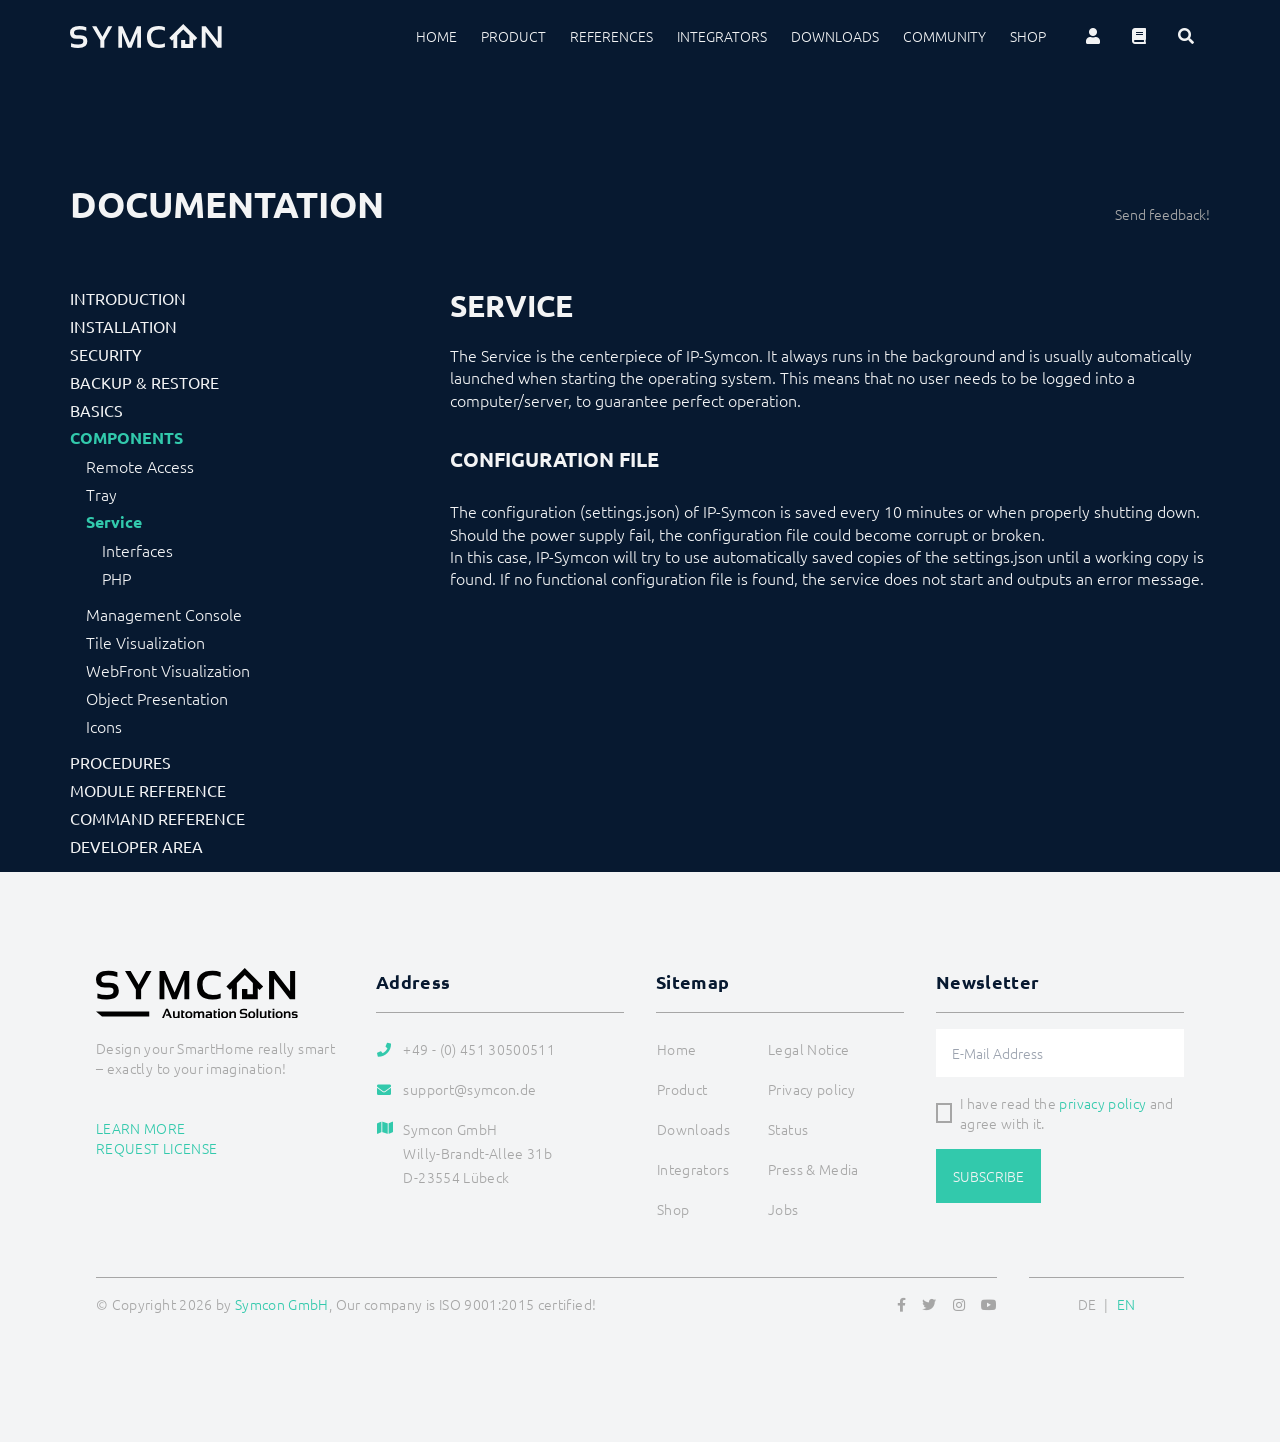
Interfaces (137, 550)
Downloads (835, 36)
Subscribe (988, 1176)
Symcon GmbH (282, 1304)
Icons (104, 726)
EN (1126, 1304)
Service (114, 522)
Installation (123, 326)
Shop (1028, 36)
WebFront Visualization (168, 670)
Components (126, 438)
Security (106, 354)
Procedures (120, 762)
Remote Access (140, 466)
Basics (96, 410)
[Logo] (146, 36)
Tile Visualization (145, 642)
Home (436, 36)
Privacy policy (811, 1089)
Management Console (164, 614)
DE (1087, 1304)
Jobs (783, 1209)
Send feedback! (1162, 214)
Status (788, 1129)
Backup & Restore (144, 382)
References (611, 36)
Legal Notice (808, 1049)
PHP (116, 578)
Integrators (722, 36)
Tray (101, 494)
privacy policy (1102, 1103)
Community (944, 36)
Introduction (128, 298)
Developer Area (136, 846)
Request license (156, 1148)
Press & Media (813, 1169)
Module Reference (148, 790)
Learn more (141, 1128)
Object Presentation (157, 698)
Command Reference (157, 818)
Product (513, 36)
